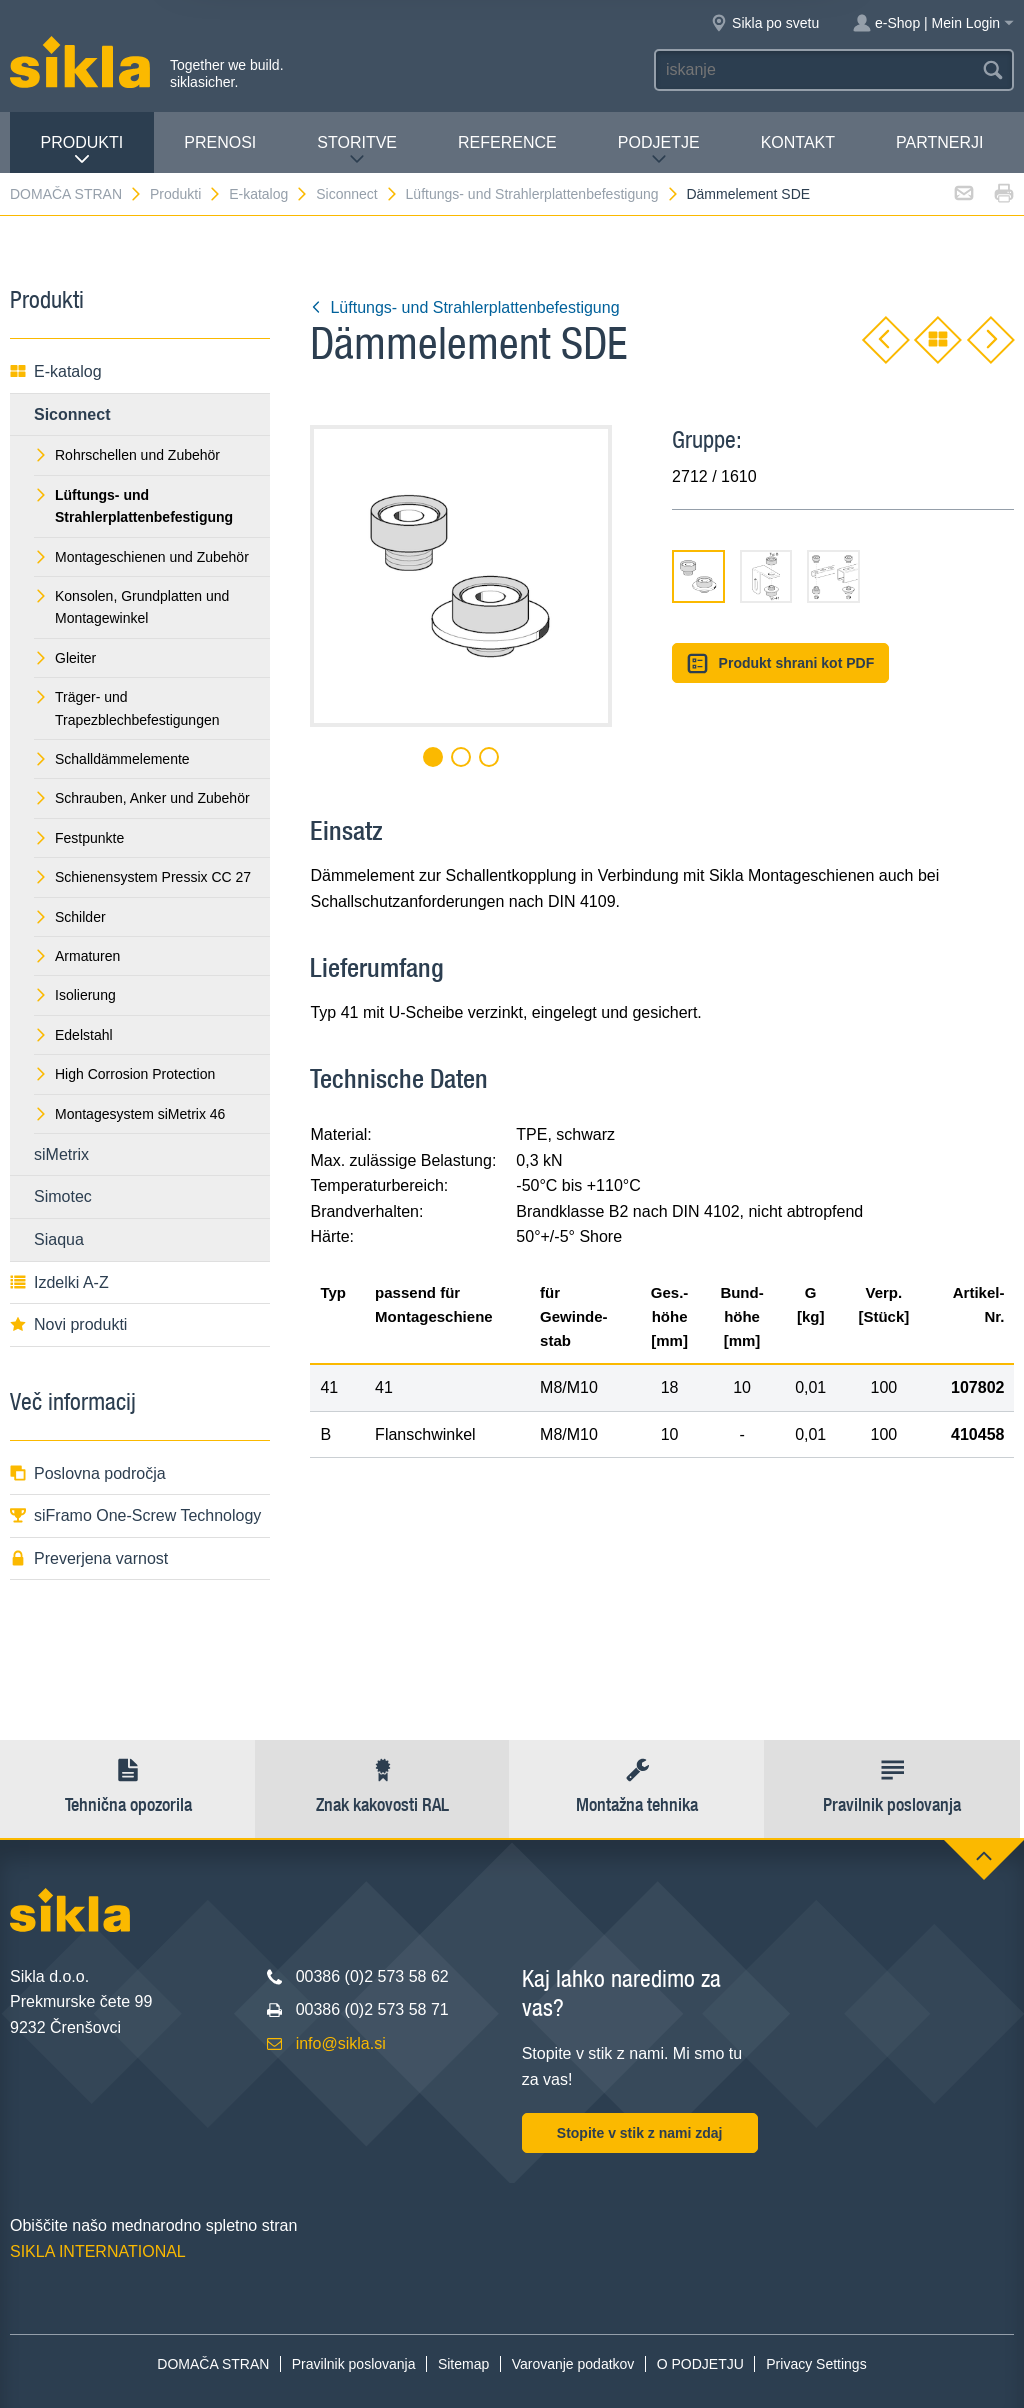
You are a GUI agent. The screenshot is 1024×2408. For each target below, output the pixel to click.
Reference (507, 142)
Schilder (70, 917)
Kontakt (798, 142)
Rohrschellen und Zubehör (127, 455)
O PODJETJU (700, 2364)
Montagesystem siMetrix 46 (129, 1114)
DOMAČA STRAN (76, 194)
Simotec (63, 1196)
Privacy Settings (816, 2364)
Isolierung (75, 995)
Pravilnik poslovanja (354, 2364)
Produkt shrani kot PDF (780, 663)
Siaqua (59, 1239)
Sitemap (463, 2364)
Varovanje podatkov (573, 2364)
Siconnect (357, 194)
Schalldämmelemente (112, 759)
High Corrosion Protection (124, 1074)
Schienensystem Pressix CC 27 (142, 877)
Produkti (82, 150)
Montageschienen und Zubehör (141, 557)
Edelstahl (73, 1035)
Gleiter (65, 658)
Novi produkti (68, 1324)
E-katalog (269, 194)
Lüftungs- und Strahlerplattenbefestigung (543, 194)
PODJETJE (659, 150)
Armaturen (77, 956)
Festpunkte (79, 838)
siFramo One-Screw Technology (135, 1515)
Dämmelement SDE (748, 194)
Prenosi (220, 142)
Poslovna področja (88, 1473)
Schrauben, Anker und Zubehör (142, 798)
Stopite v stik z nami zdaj (640, 2133)
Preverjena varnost (89, 1558)
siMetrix (61, 1154)
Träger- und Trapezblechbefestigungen (127, 708)
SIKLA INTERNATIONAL (98, 2251)
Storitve (357, 150)
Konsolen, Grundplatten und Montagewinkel (131, 607)
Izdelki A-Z (59, 1282)
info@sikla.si (341, 2043)
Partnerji (939, 142)
